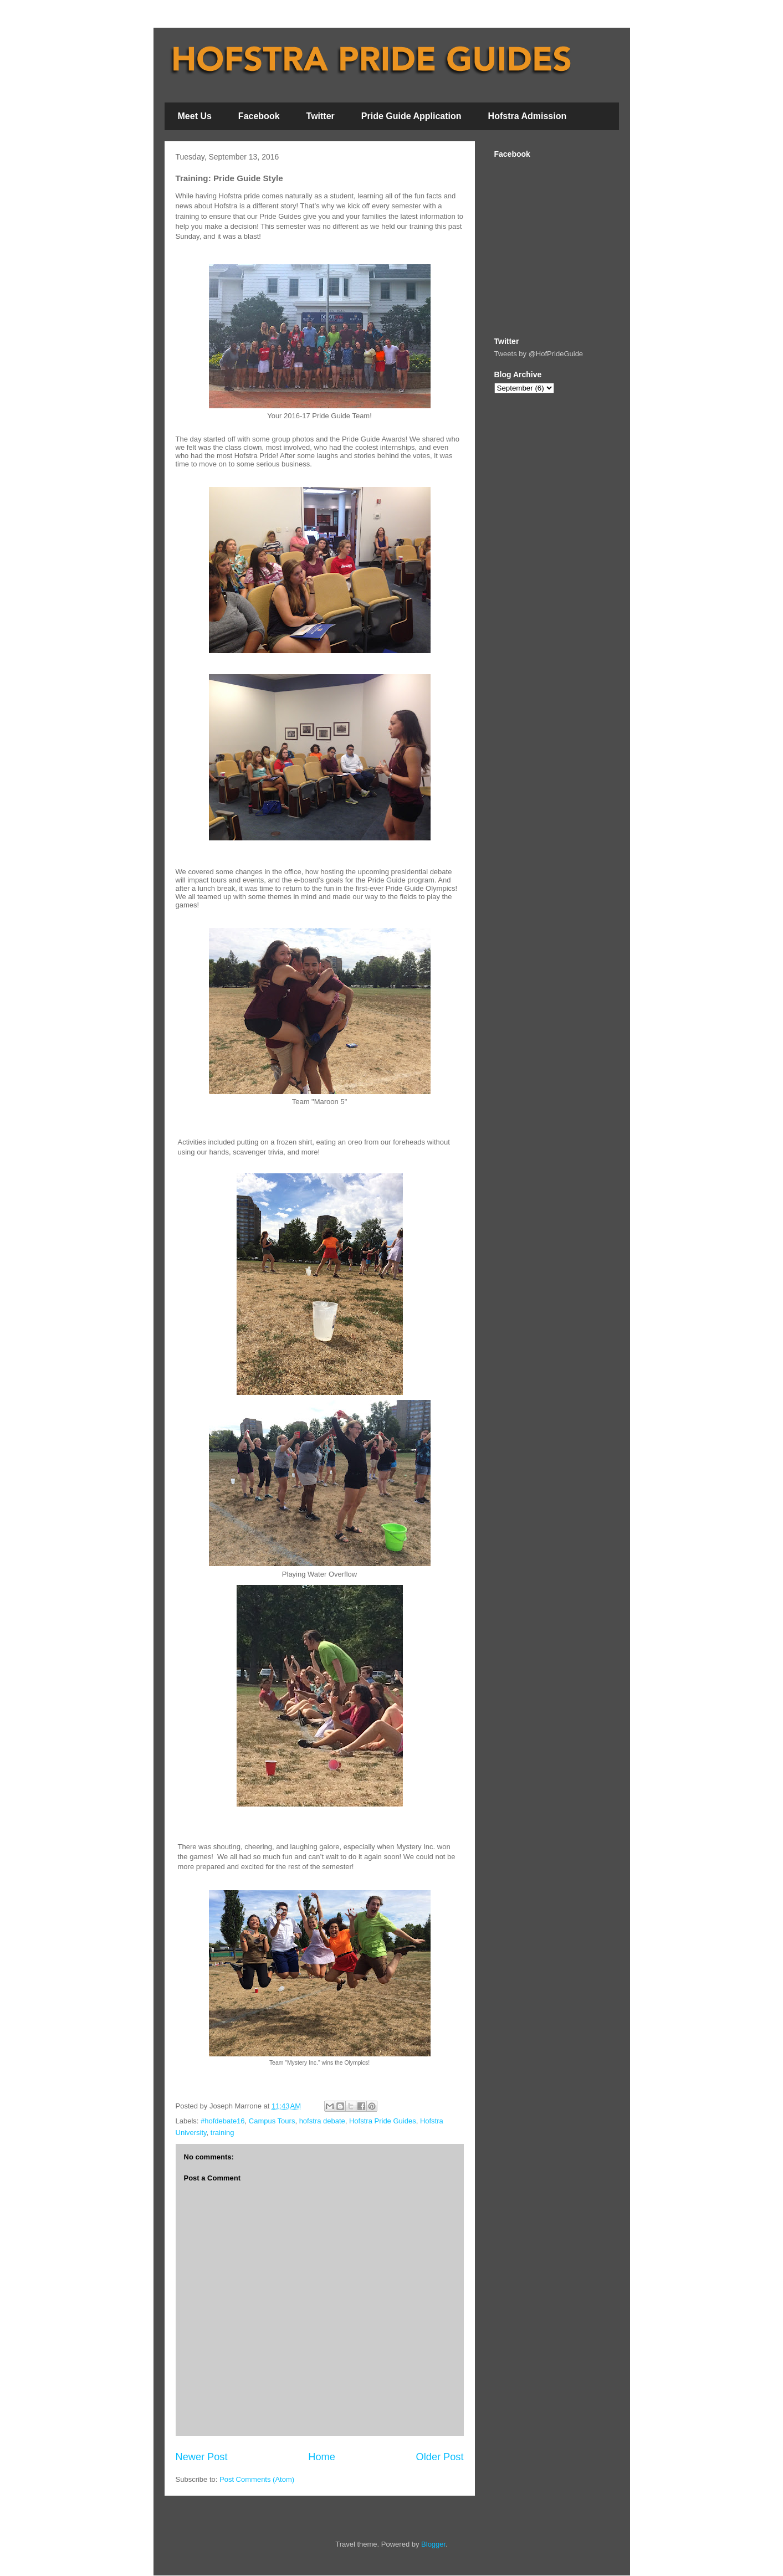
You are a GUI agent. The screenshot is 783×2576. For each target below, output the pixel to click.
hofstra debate (322, 2121)
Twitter (320, 116)
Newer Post (202, 2456)
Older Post (440, 2456)
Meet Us (195, 116)
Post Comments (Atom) (256, 2479)
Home (321, 2456)
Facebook (259, 116)
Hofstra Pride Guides (382, 2121)
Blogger (433, 2544)
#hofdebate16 (223, 2121)
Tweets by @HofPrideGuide (539, 354)
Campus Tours (272, 2121)
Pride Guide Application (411, 116)
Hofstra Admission (527, 116)
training (222, 2132)
